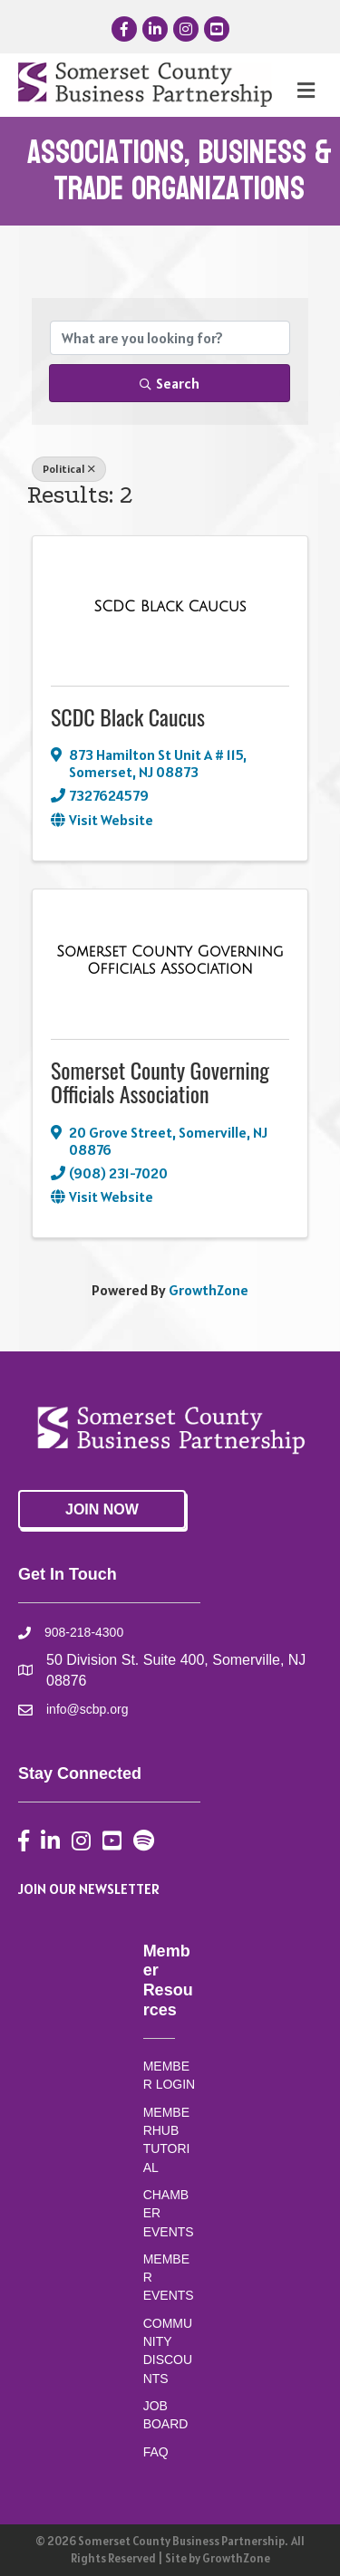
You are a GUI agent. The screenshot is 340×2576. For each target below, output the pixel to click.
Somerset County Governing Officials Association (160, 1081)
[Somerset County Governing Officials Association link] (170, 960)
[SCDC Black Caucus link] (169, 607)
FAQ (156, 2452)
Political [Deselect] (69, 469)
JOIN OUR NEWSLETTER (89, 1888)
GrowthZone (208, 1290)
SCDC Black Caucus (128, 716)
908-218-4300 (83, 1632)
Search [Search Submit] (169, 383)
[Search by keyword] (170, 338)
